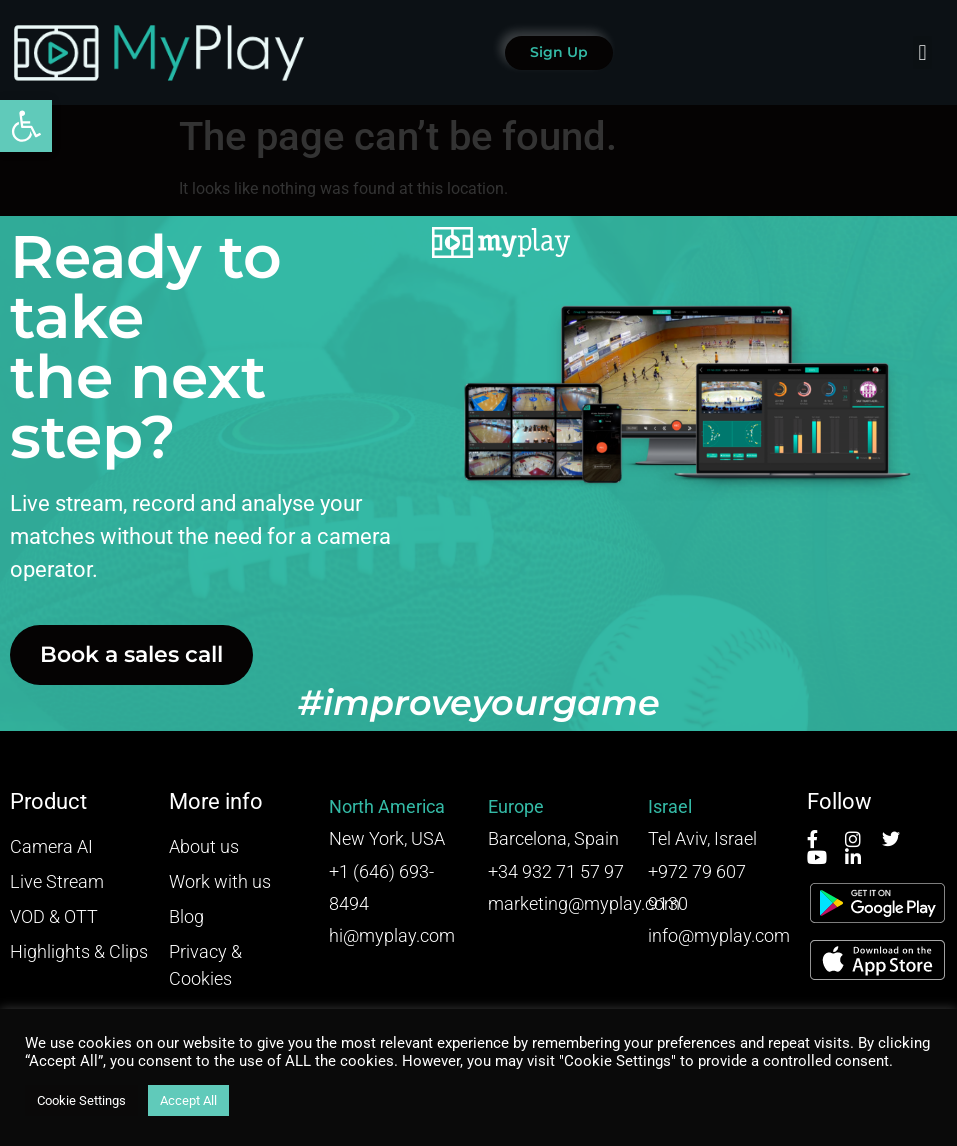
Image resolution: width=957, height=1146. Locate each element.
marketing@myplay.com (584, 903)
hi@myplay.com (392, 935)
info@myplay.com (719, 935)
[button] (26, 126)
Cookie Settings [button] (81, 1100)
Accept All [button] (188, 1100)
